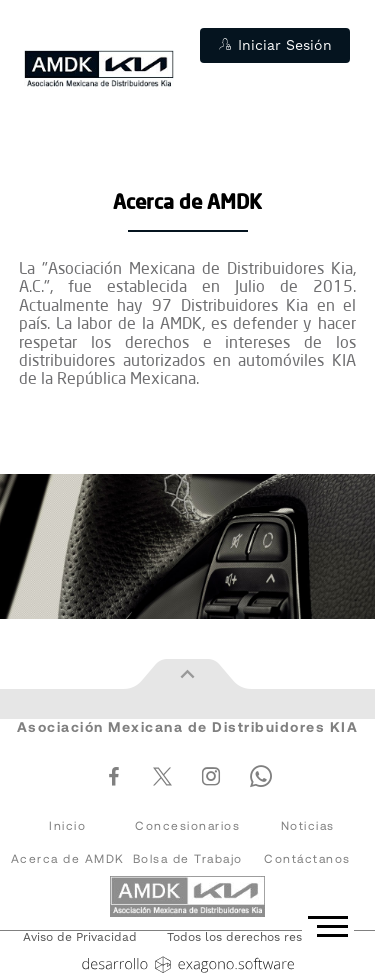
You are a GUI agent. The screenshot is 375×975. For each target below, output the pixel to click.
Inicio (67, 825)
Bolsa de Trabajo (188, 858)
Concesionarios (187, 825)
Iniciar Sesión (275, 45)
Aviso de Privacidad (80, 937)
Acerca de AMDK (68, 858)
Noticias (308, 825)
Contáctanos (307, 858)
